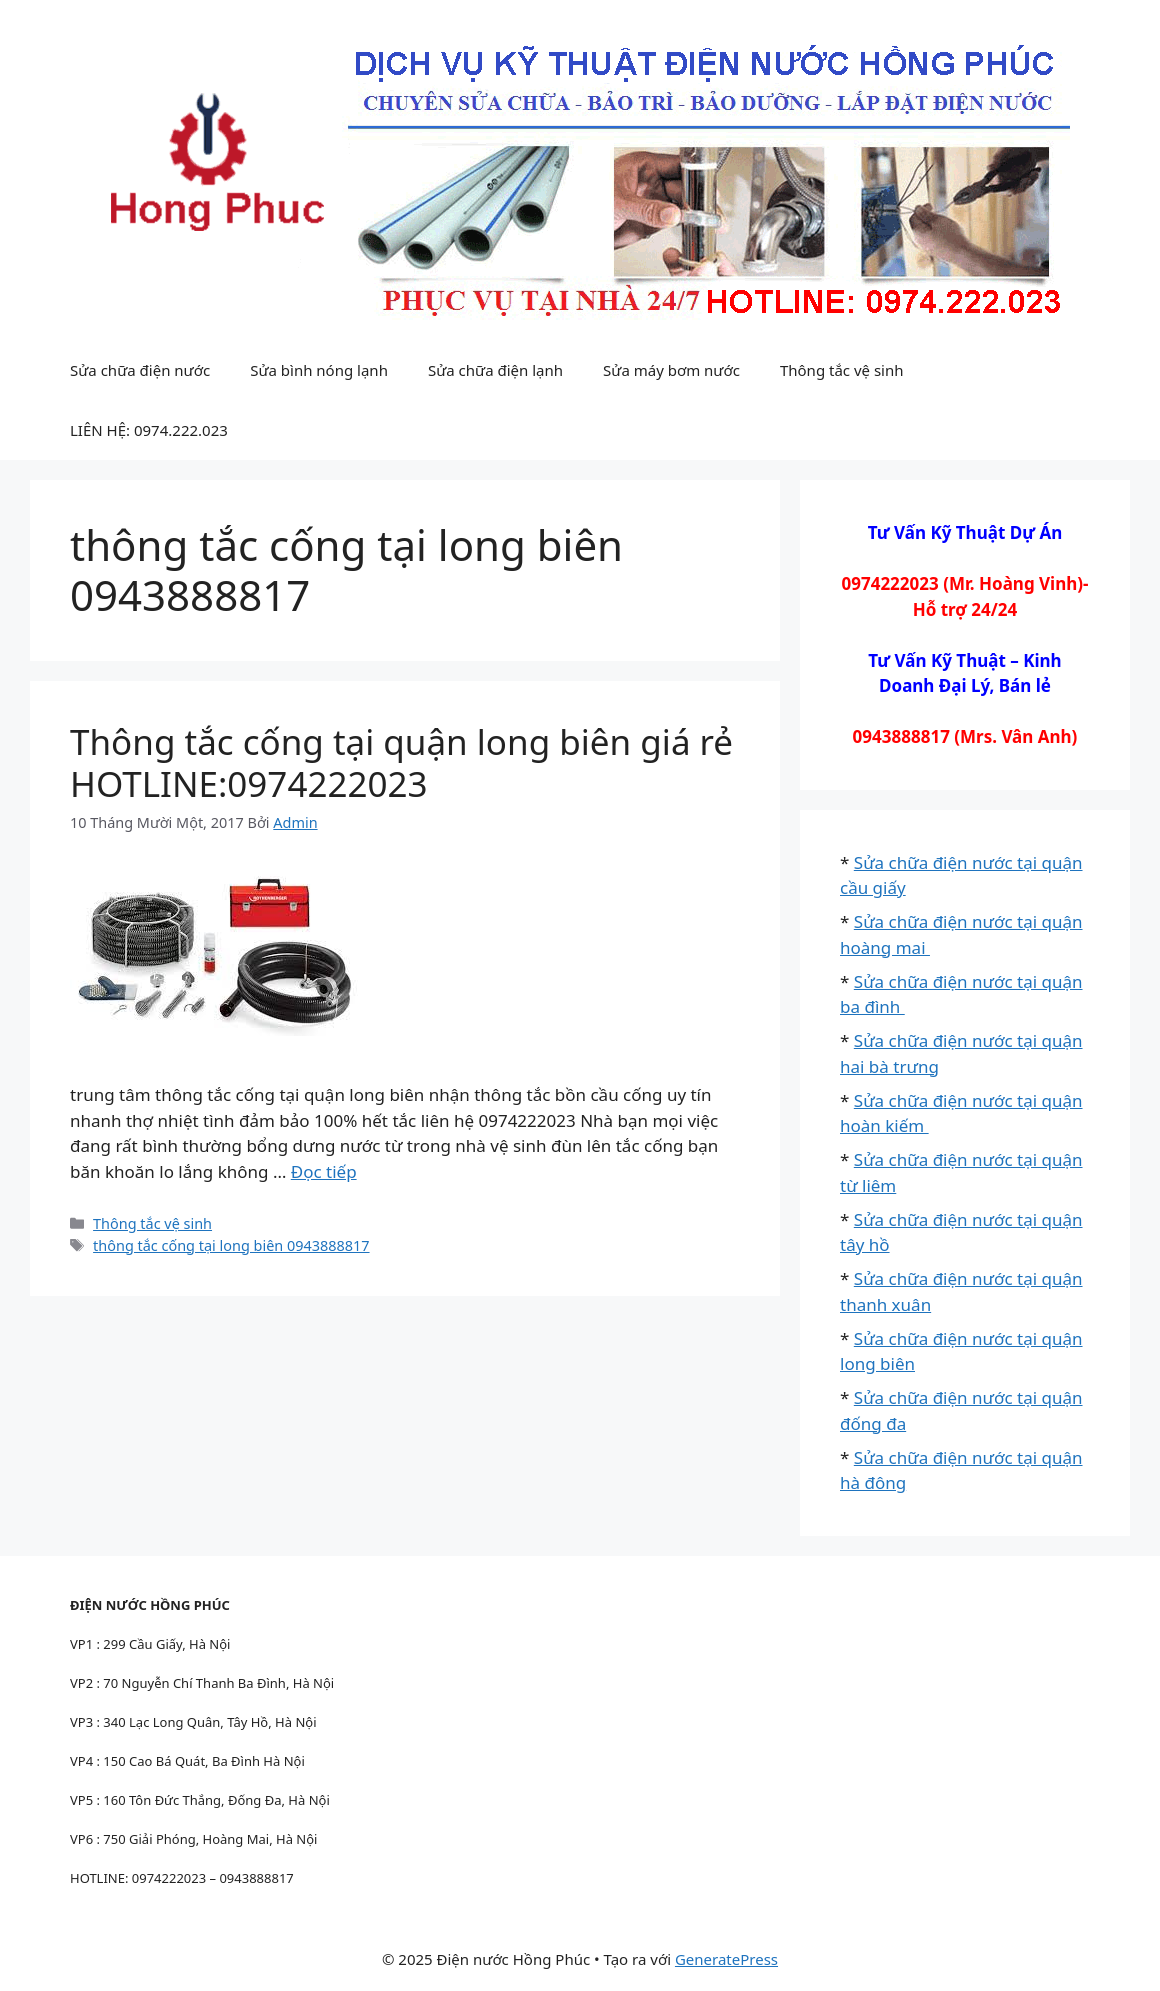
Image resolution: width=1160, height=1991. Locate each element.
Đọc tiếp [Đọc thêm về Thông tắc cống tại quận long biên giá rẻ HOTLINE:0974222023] (324, 1171)
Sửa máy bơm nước (671, 370)
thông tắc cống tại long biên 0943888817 (231, 1245)
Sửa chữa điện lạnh (495, 370)
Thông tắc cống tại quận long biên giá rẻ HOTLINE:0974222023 (401, 762)
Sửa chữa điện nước (140, 370)
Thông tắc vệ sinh (842, 370)
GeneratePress (726, 1959)
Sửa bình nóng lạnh (319, 370)
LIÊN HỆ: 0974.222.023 (149, 430)
